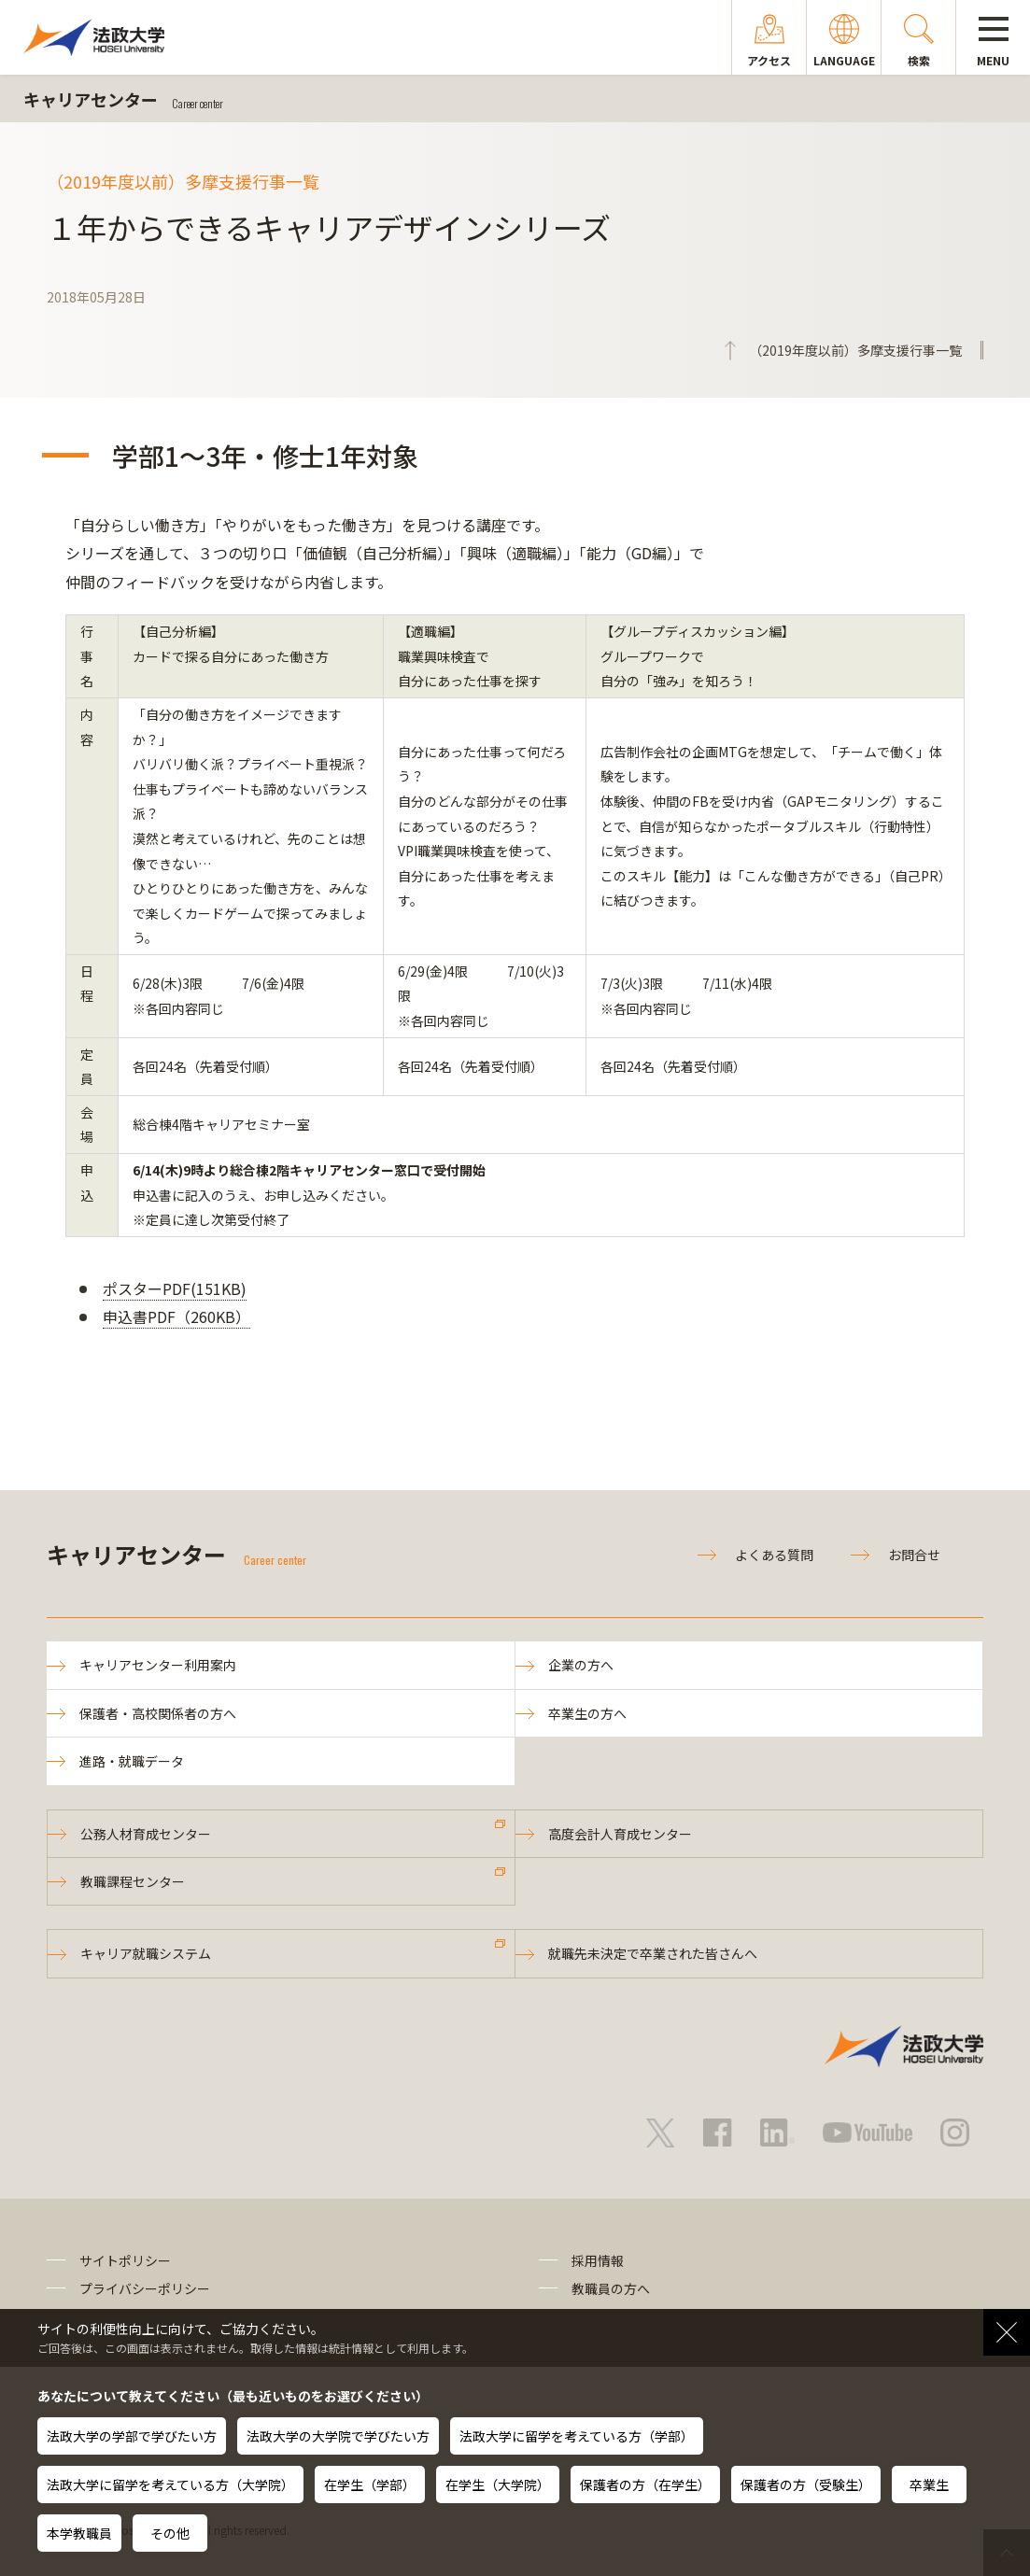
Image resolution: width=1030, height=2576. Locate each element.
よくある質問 (774, 1554)
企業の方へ (581, 1664)
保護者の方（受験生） (806, 2484)
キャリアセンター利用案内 (157, 1664)
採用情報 (597, 2260)
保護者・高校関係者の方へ (157, 1713)
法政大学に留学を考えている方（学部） (576, 2436)
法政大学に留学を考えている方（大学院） (170, 2484)
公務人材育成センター (145, 1833)
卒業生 (929, 2484)
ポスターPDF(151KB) (175, 1288)
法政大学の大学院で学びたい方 (338, 2436)
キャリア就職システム (145, 1953)
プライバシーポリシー (144, 2288)
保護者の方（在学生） (645, 2484)
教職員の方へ (610, 2288)
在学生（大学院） (497, 2484)
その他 (170, 2533)
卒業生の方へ (587, 1713)
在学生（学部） (370, 2484)
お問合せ (914, 1554)
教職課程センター (132, 1881)
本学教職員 (79, 2533)
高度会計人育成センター (620, 1833)
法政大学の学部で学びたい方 (132, 2436)
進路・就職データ (131, 1761)
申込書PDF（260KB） (176, 1316)
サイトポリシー (125, 2260)
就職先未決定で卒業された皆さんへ (652, 1953)
